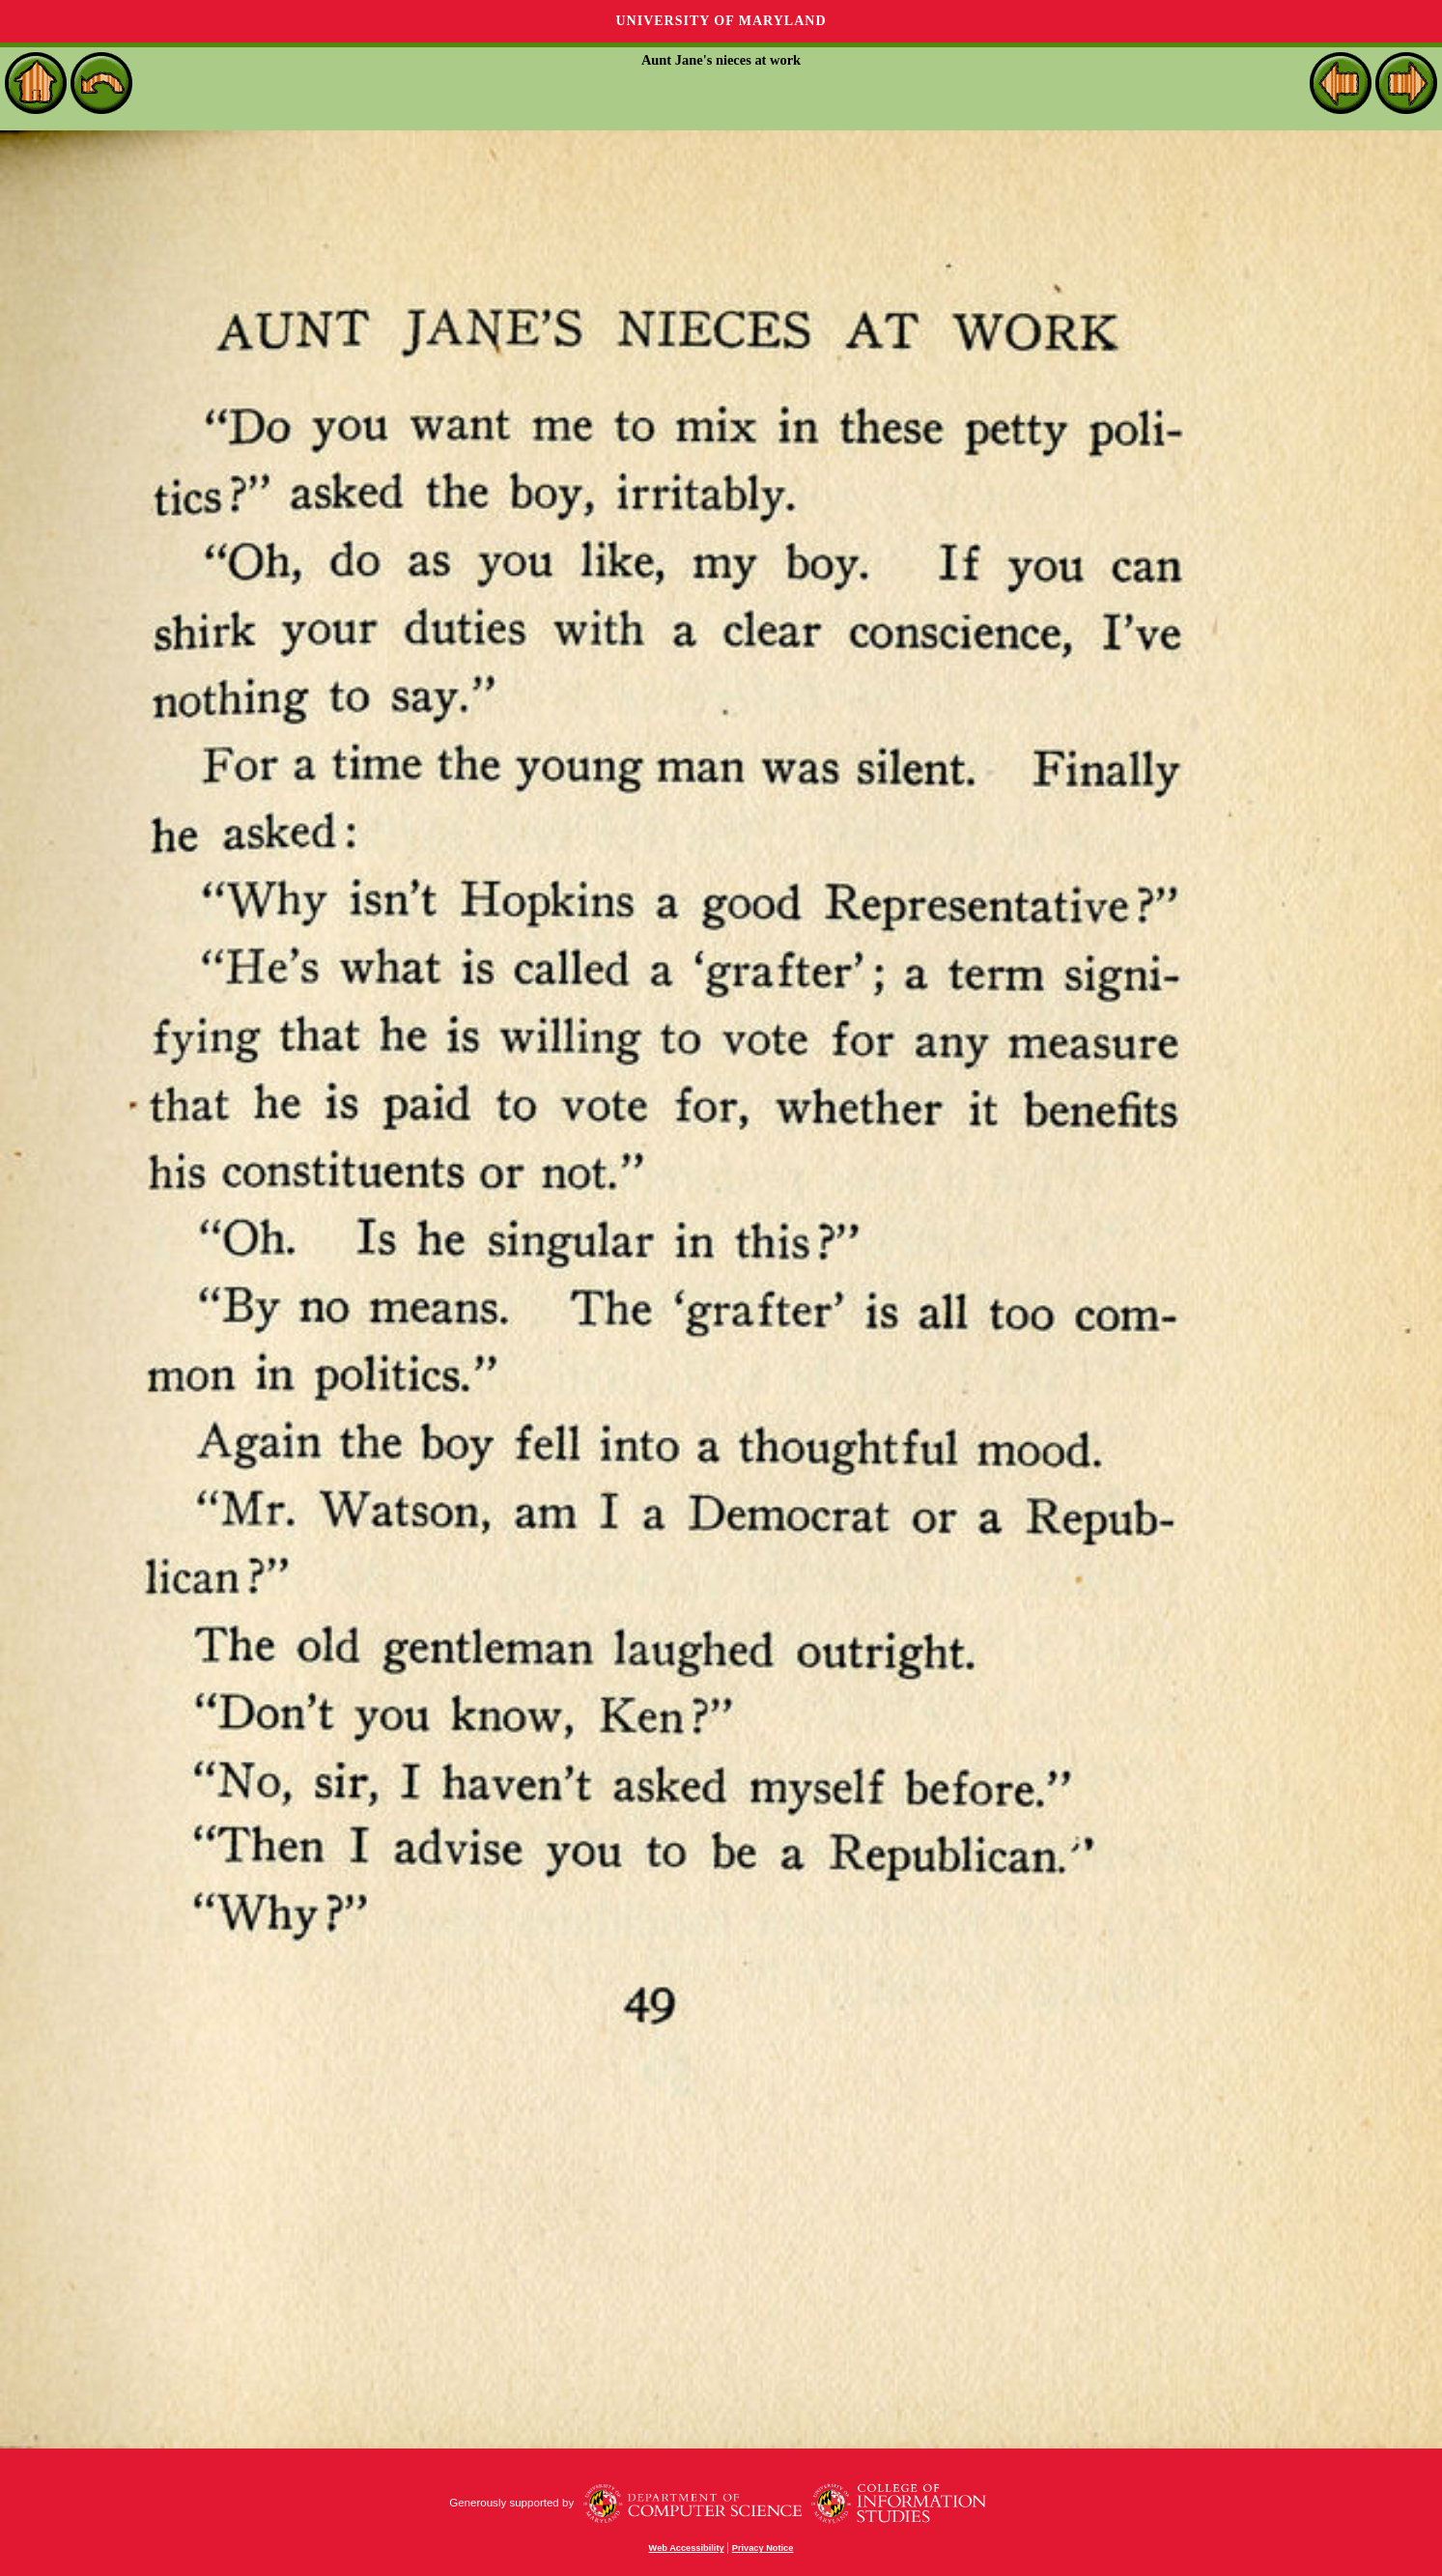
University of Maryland (720, 21)
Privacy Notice (763, 2548)
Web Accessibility (686, 2548)
